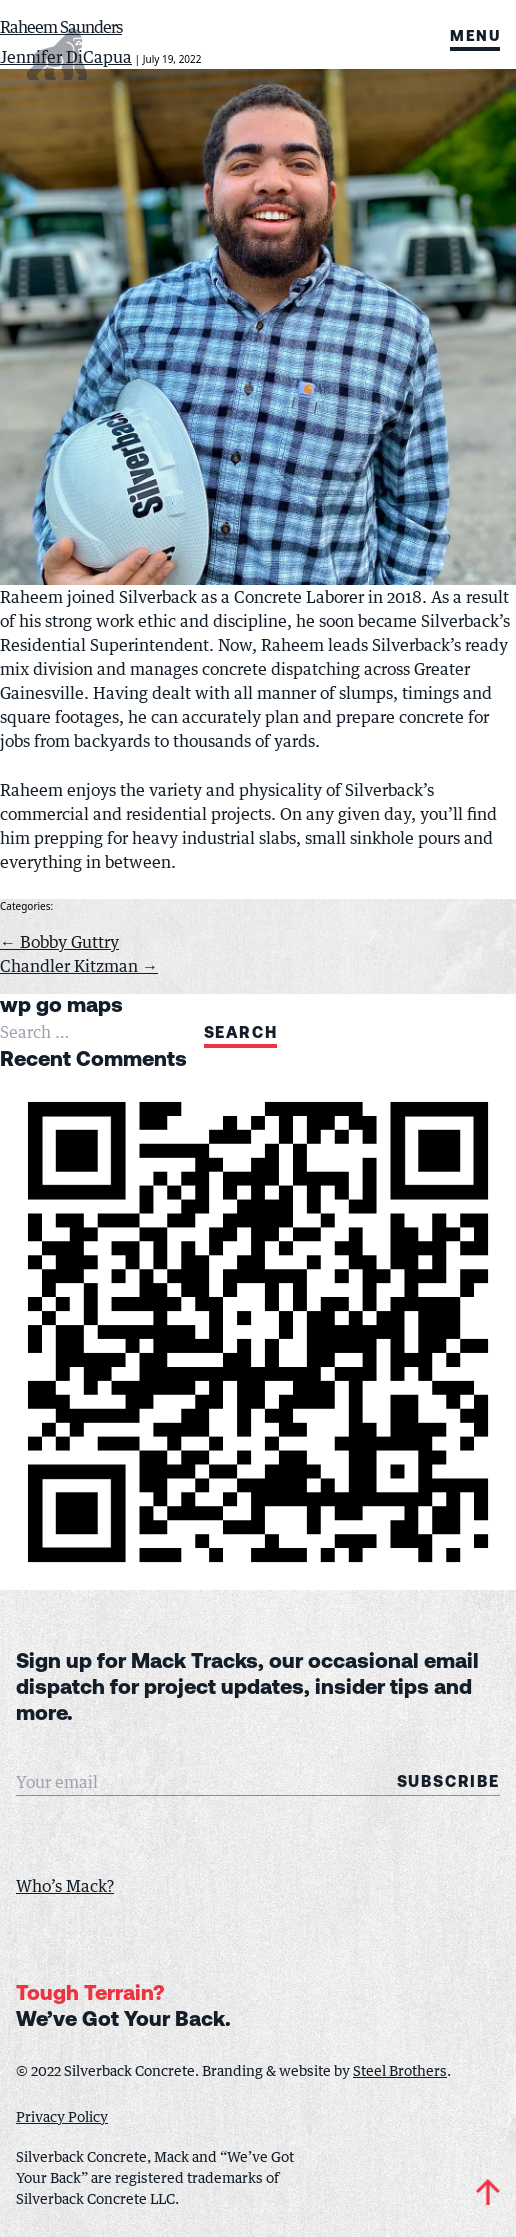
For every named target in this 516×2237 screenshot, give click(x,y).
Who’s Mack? (65, 1886)
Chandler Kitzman (79, 966)
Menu (475, 39)
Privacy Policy (62, 2116)
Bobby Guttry (59, 942)
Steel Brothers (400, 2070)
